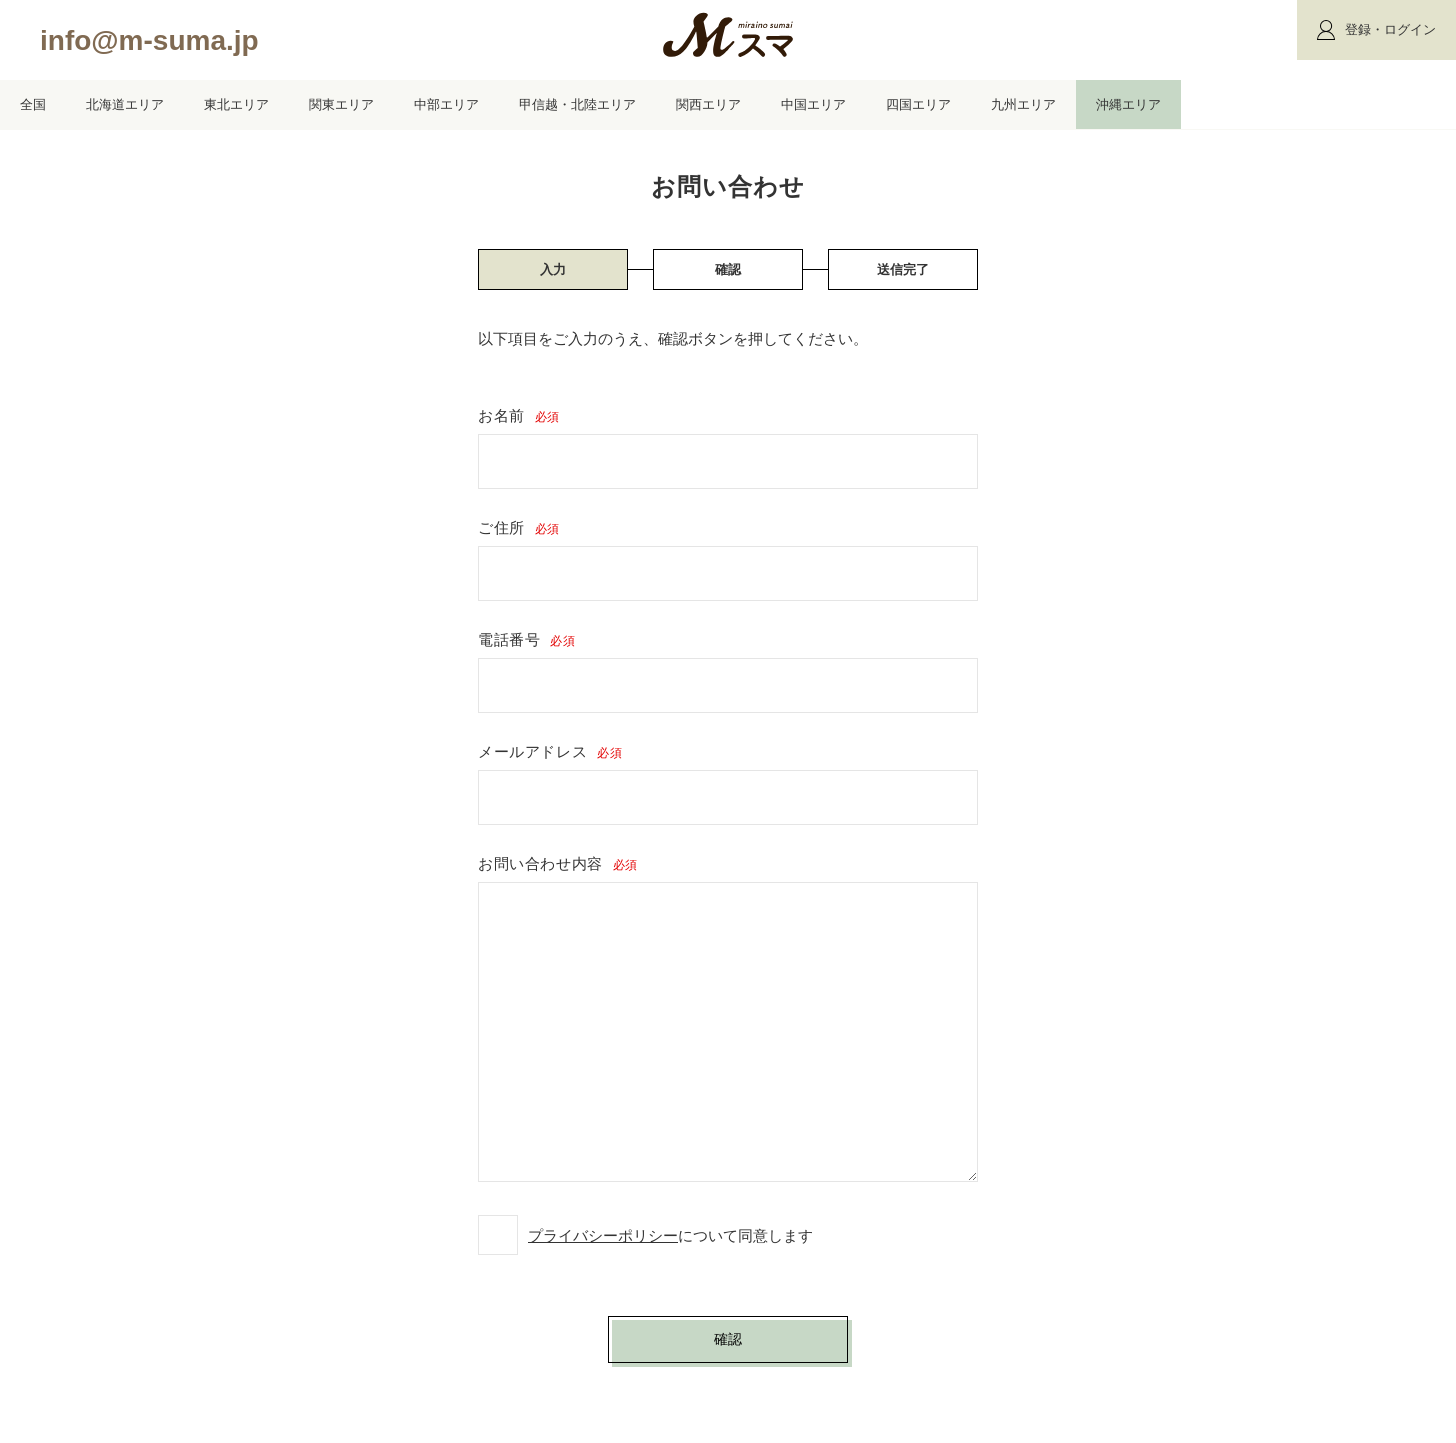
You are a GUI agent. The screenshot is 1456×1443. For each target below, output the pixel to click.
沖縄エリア (1128, 104)
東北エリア (236, 104)
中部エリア (446, 104)
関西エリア (708, 104)
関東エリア (341, 104)
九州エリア (1023, 104)
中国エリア (813, 104)
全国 (33, 104)
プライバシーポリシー (603, 1235)
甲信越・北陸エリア (577, 104)
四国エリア (918, 104)
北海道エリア (125, 104)
